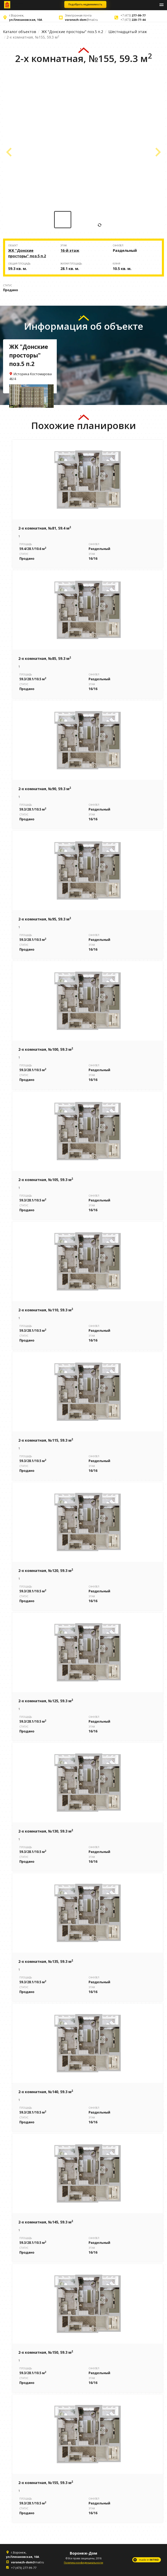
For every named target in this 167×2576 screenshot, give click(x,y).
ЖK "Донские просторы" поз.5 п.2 (72, 31)
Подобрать (85, 4)
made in (149, 2560)
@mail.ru (81, 20)
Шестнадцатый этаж (127, 31)
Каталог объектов (19, 31)
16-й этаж (69, 250)
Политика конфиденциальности (83, 2562)
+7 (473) (133, 15)
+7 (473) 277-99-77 (23, 2568)
